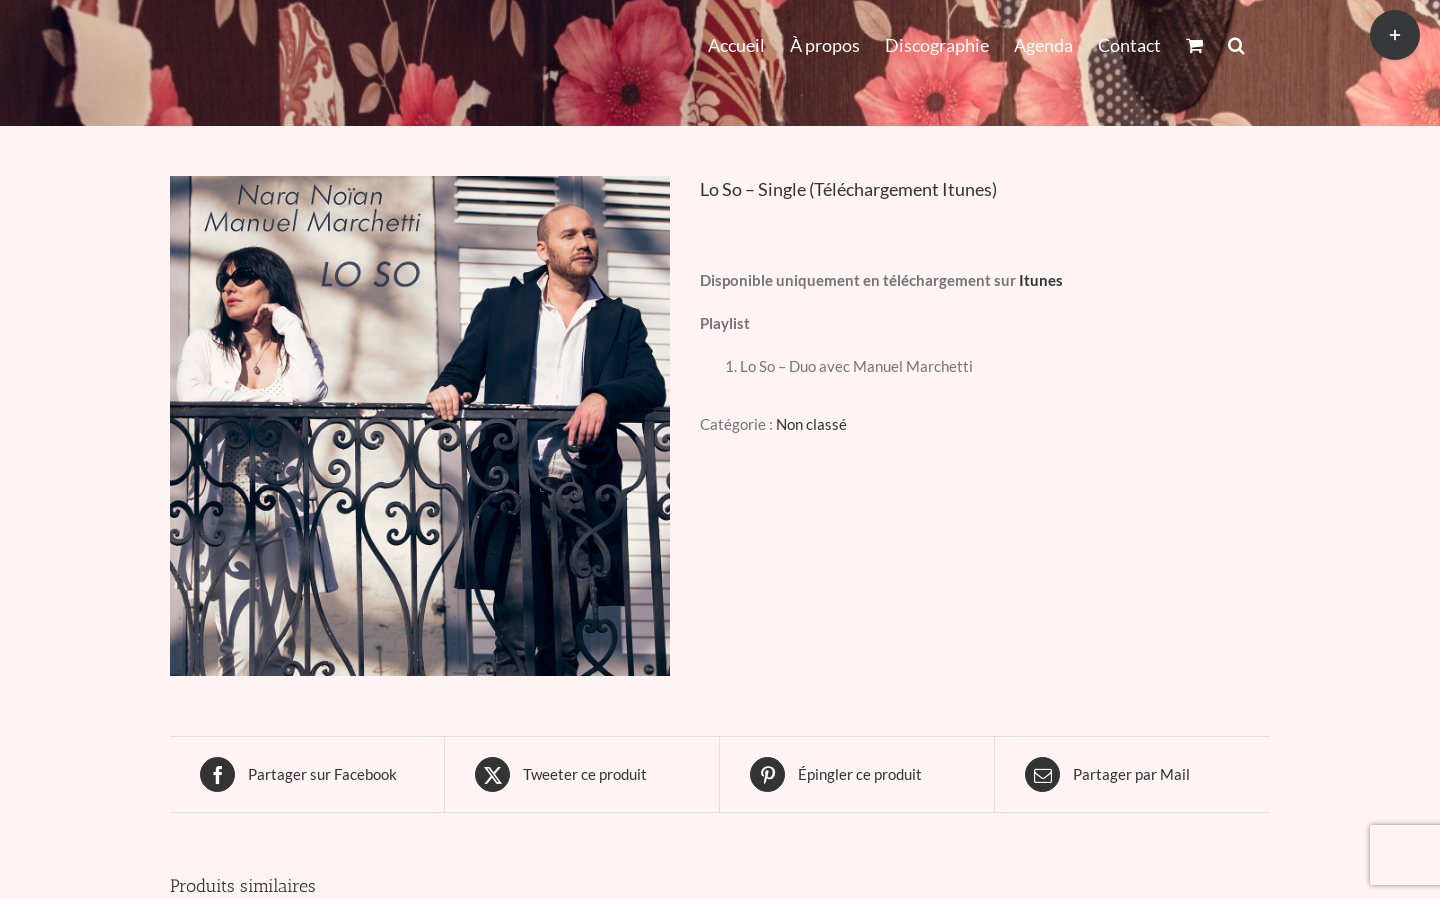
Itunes (1041, 280)
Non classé (811, 424)
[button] (1236, 43)
